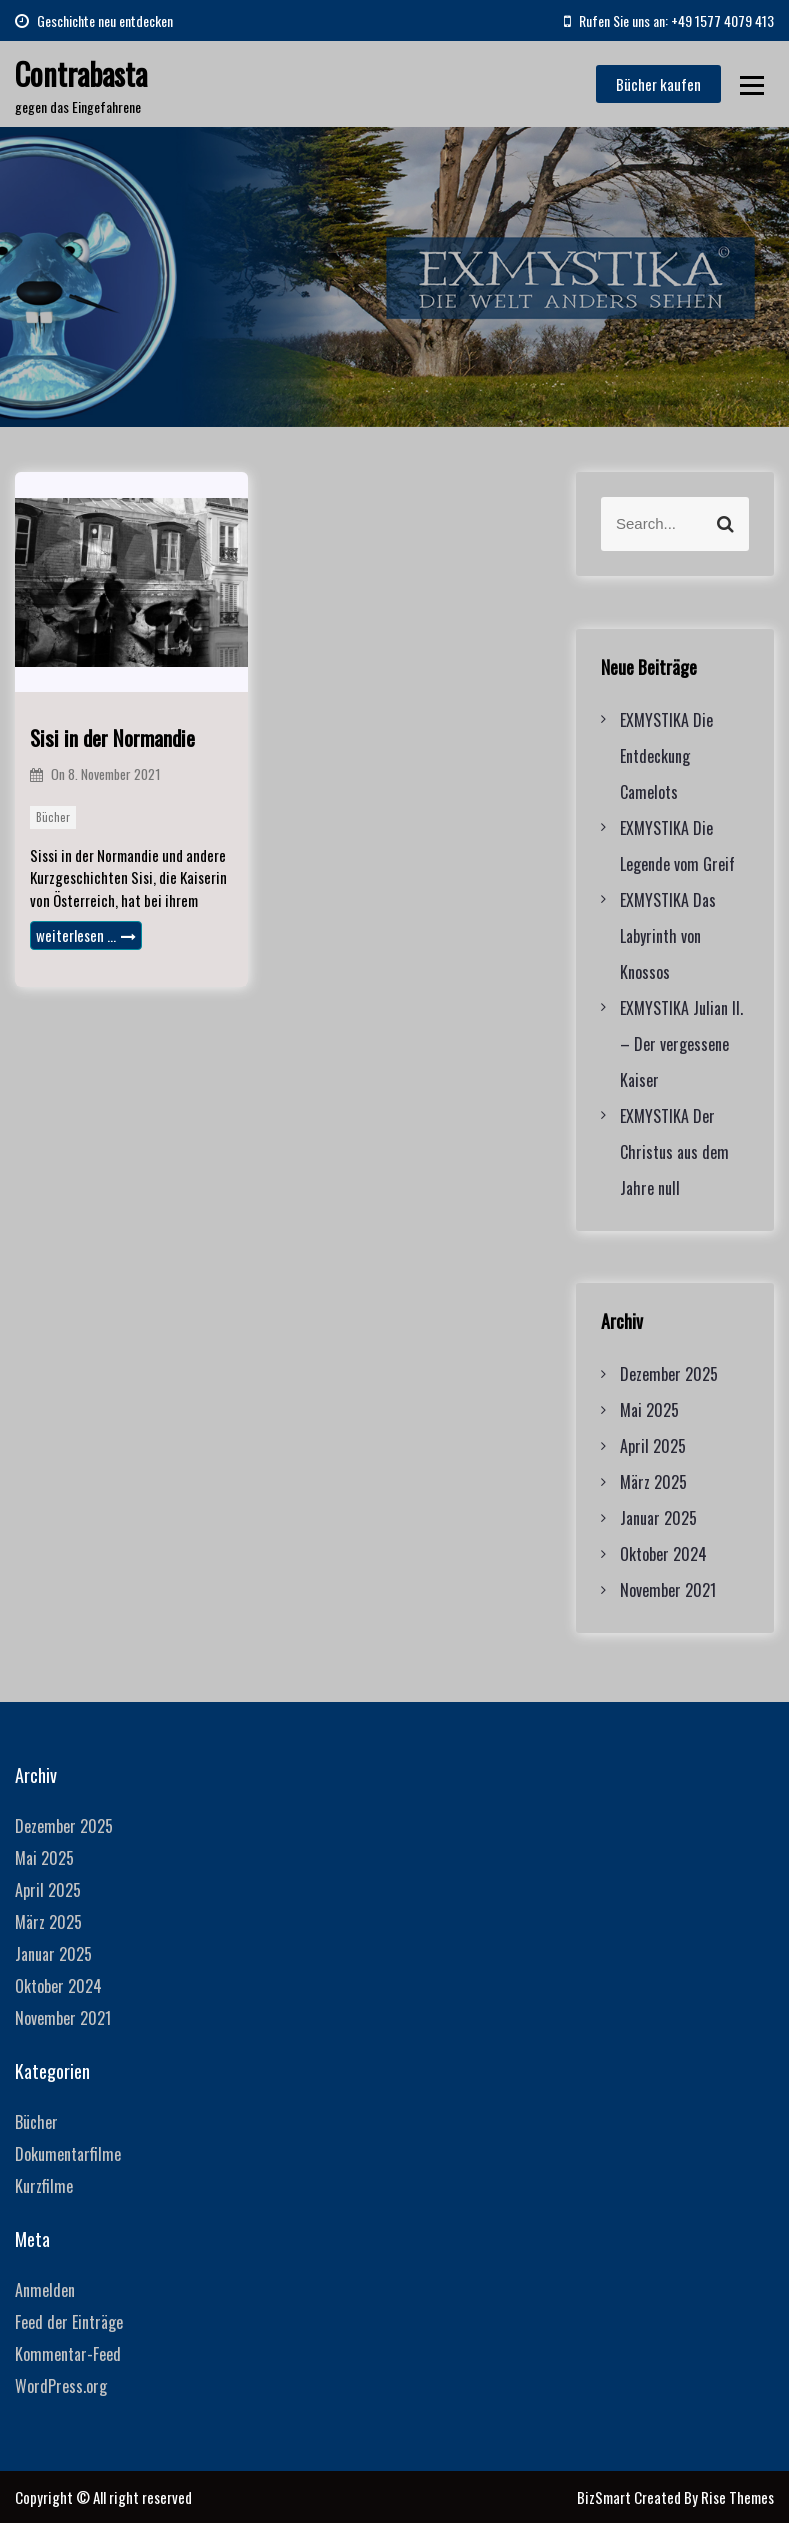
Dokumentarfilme (68, 2154)
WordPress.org (61, 2386)
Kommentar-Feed (68, 2354)
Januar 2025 (658, 1518)
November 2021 (668, 1590)
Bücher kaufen (658, 84)
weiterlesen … (86, 935)
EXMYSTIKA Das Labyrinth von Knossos (668, 936)
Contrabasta (81, 73)
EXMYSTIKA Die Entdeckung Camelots (666, 756)
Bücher (53, 817)
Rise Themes (737, 2497)
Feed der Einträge (69, 2322)
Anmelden (45, 2290)
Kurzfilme (44, 2186)
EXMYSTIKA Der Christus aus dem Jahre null (674, 1152)
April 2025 (653, 1446)
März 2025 (653, 1482)
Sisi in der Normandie (112, 737)
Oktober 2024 (663, 1554)
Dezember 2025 (669, 1374)
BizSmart (605, 2497)
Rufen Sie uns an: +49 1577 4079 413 (669, 20)
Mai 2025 (649, 1410)
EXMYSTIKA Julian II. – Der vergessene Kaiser (681, 1044)
